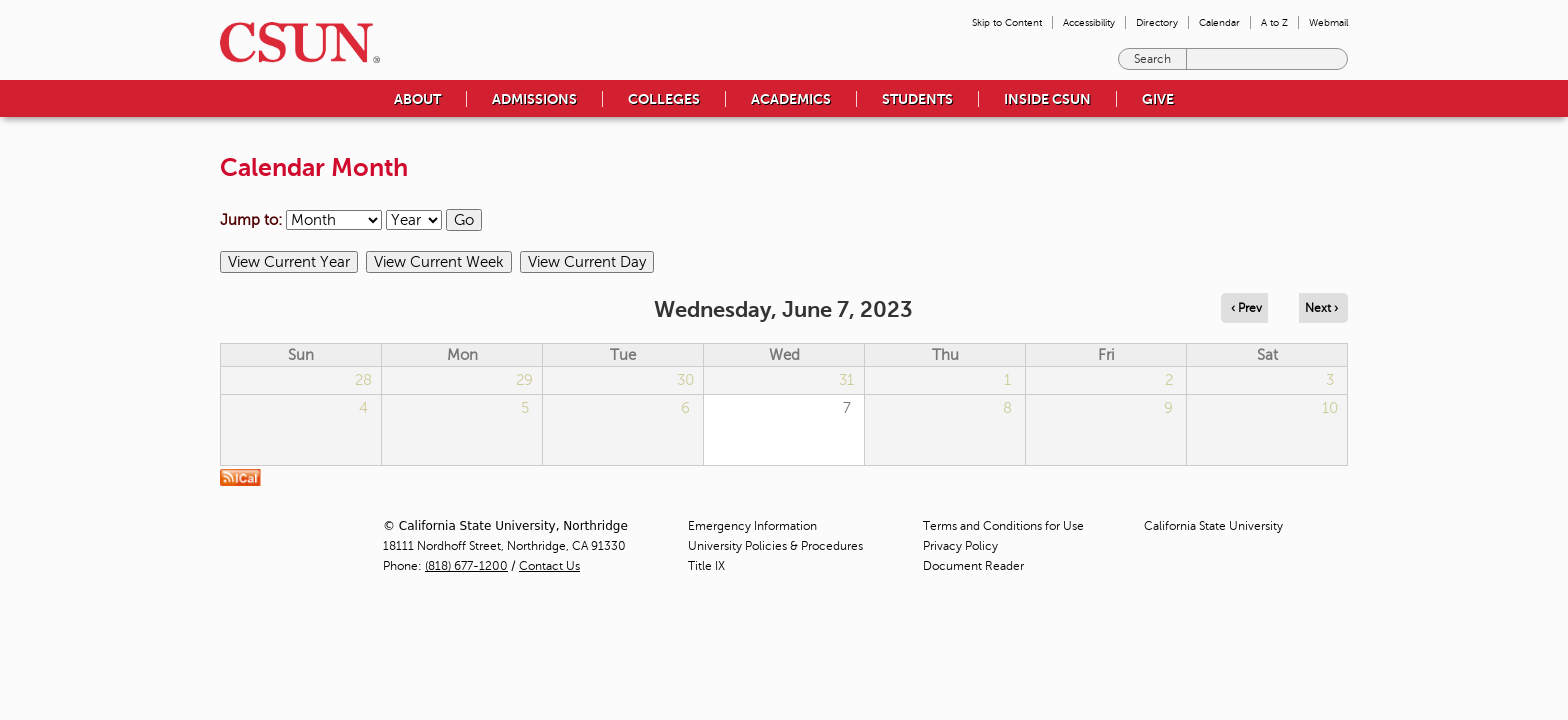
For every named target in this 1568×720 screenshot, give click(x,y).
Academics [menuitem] (791, 99)
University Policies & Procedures (775, 546)
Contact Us (549, 566)
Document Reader (973, 566)
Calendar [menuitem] (1219, 22)
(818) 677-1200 (466, 566)
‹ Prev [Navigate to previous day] (1246, 308)
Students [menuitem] (917, 99)
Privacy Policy (960, 546)
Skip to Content (1007, 22)
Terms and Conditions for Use (1003, 526)
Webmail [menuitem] (1328, 22)
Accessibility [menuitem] (1089, 22)
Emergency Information (752, 526)
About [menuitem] (417, 99)
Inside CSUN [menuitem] (1047, 99)
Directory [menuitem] (1157, 22)
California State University (1213, 526)
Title (706, 566)
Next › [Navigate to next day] (1321, 308)
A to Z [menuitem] (1274, 22)
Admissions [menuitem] (534, 99)
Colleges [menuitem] (664, 99)
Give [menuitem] (1158, 99)
